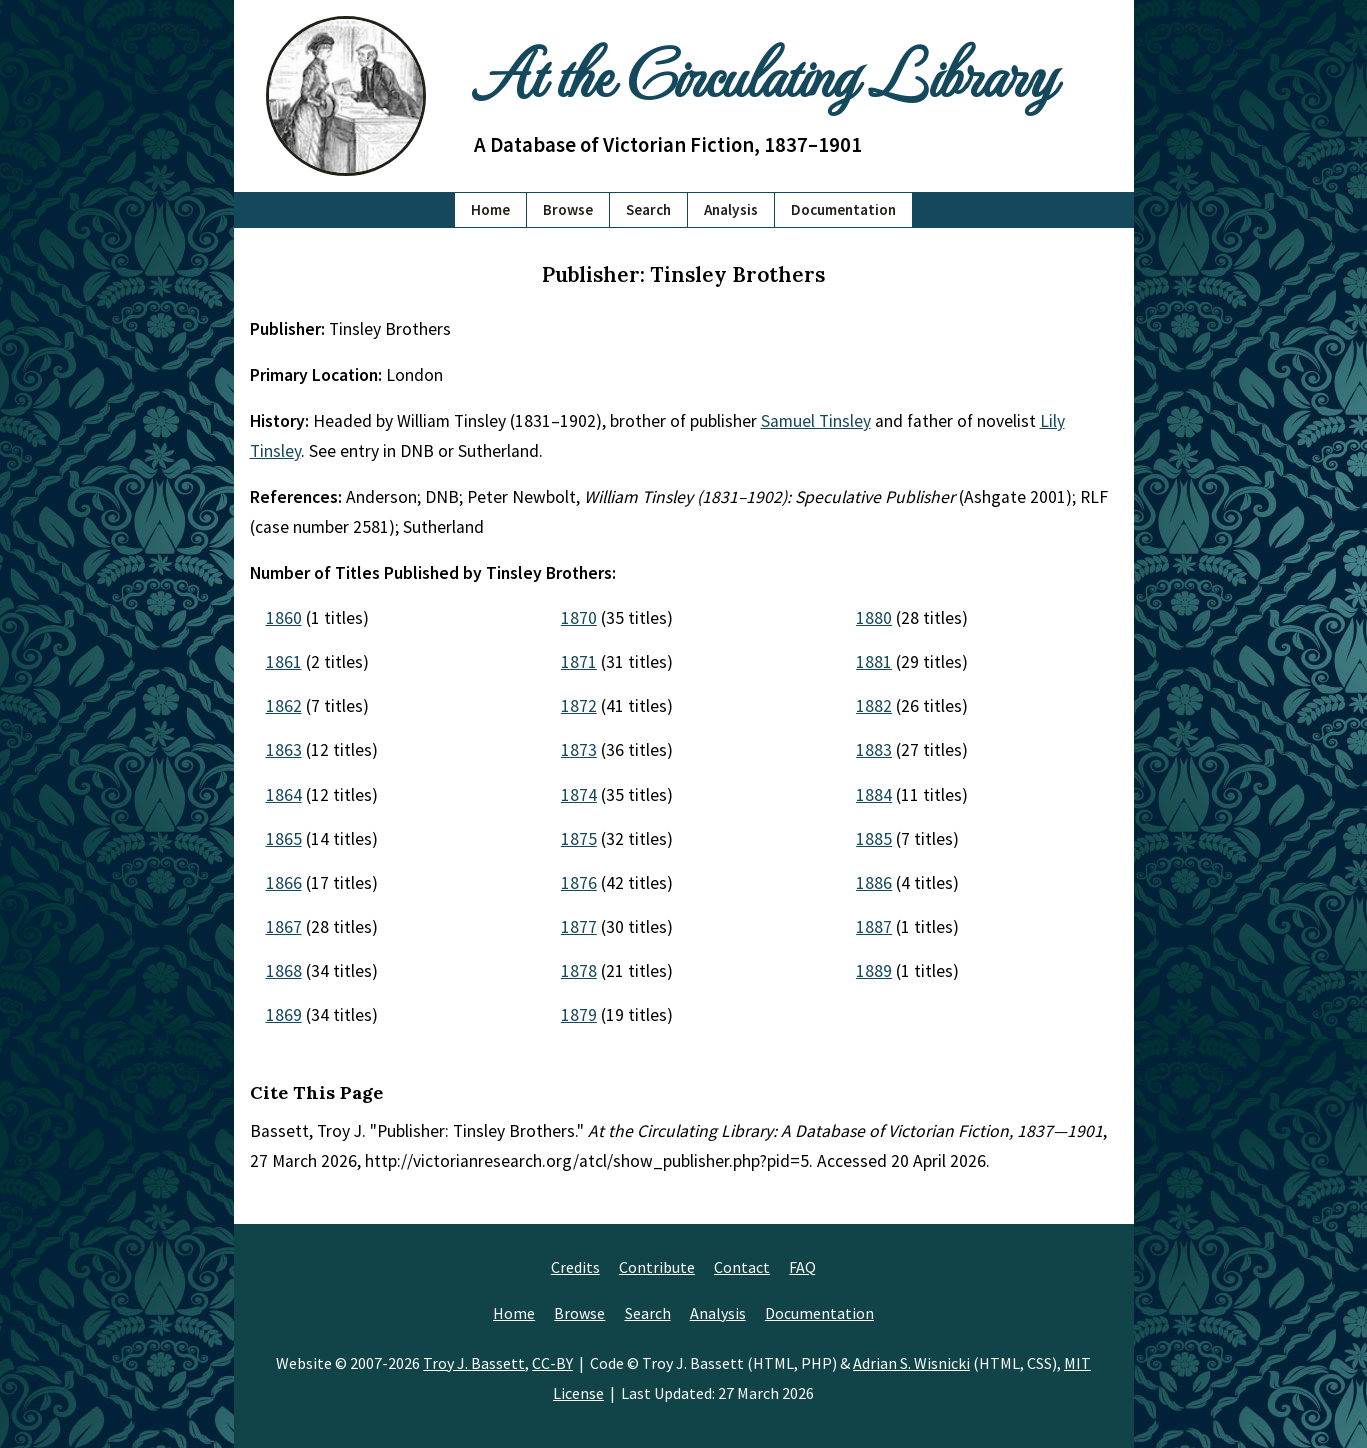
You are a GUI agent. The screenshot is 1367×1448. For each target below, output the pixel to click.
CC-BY (552, 1363)
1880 (874, 618)
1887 (874, 927)
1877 (579, 927)
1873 (579, 750)
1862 (284, 706)
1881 (874, 662)
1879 (579, 1015)
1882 (874, 706)
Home (490, 209)
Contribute (657, 1267)
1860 (284, 618)
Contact (742, 1267)
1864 (284, 795)
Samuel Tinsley (816, 421)
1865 (284, 839)
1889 (874, 971)
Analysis (731, 209)
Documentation (843, 209)
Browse (568, 209)
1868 (284, 971)
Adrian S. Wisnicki (911, 1363)
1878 (579, 971)
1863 (284, 750)
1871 (579, 662)
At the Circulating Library (764, 71)
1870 (579, 618)
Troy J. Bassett (474, 1363)
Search (648, 209)
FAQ (802, 1267)
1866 (284, 883)
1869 (284, 1015)
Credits (575, 1267)
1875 (579, 839)
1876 (579, 883)
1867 (284, 927)
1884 (874, 795)
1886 (874, 883)
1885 (874, 839)
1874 (579, 795)
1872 (579, 706)
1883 (874, 750)
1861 (284, 662)
